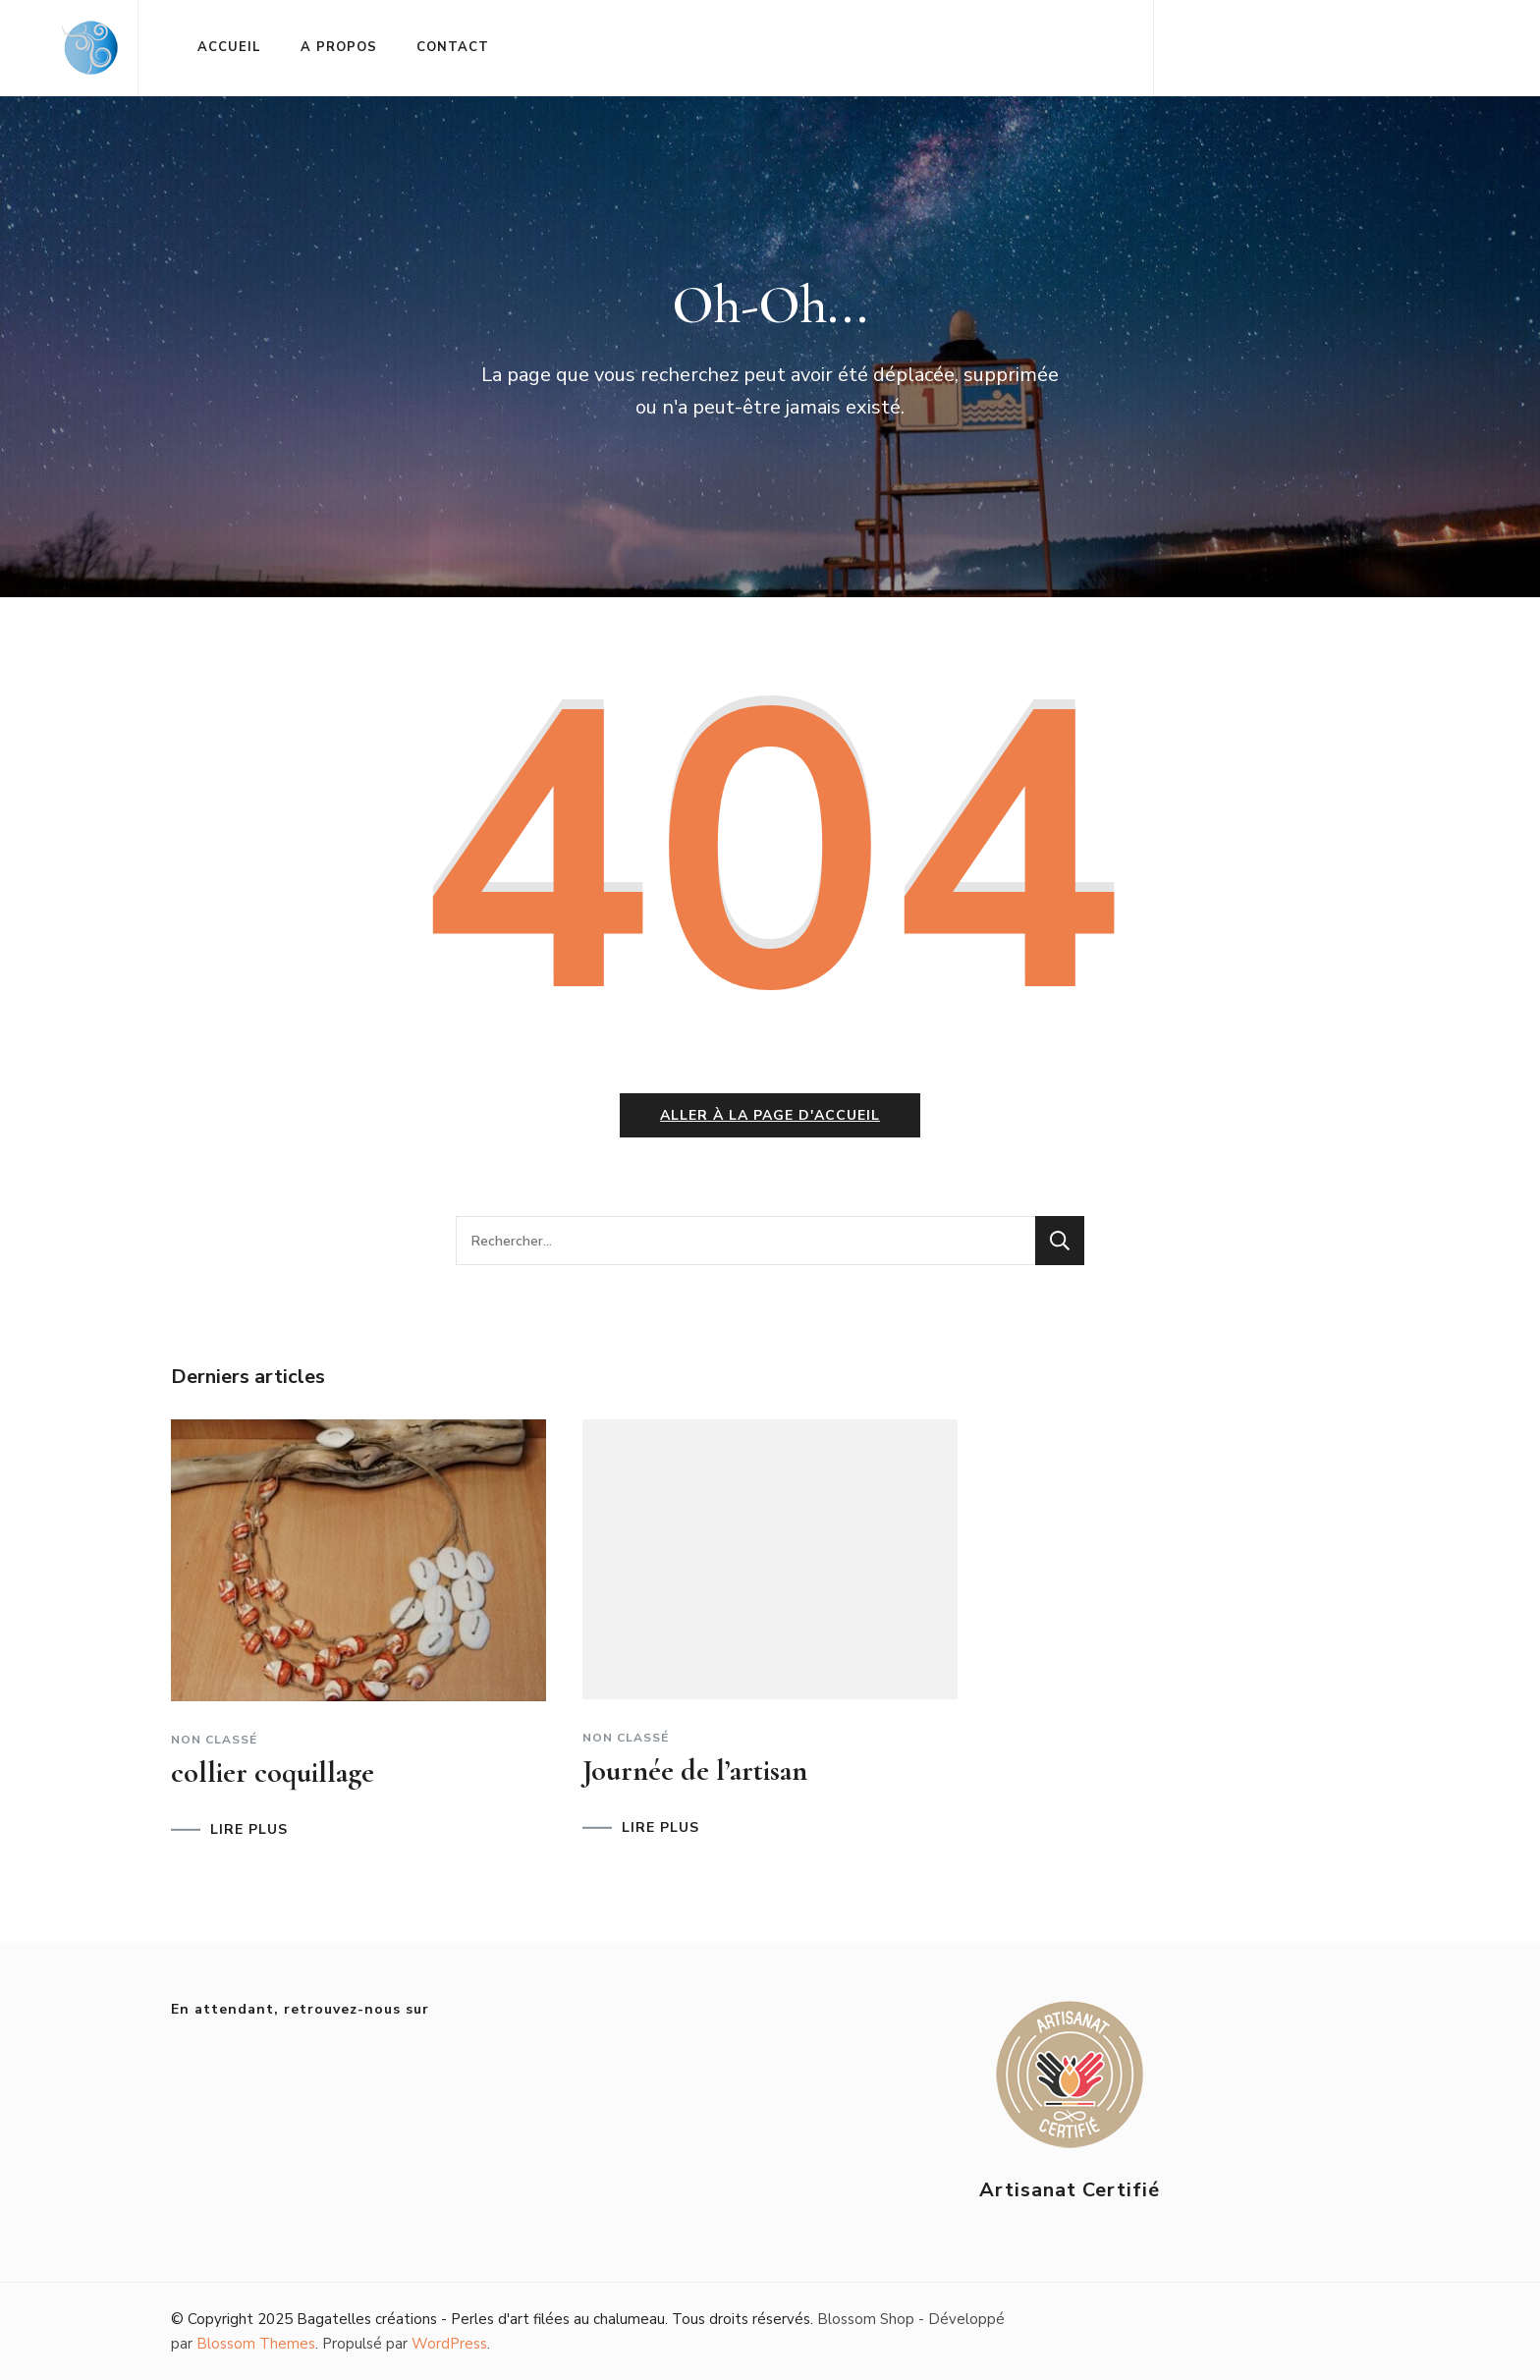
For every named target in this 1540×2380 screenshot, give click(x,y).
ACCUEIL (229, 47)
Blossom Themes (255, 2343)
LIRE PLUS (249, 1830)
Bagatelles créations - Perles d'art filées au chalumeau (481, 2319)
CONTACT (452, 47)
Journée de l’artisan (694, 1770)
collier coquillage (272, 1772)
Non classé (214, 1739)
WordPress (449, 2343)
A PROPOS (339, 47)
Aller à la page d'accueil (770, 1115)
